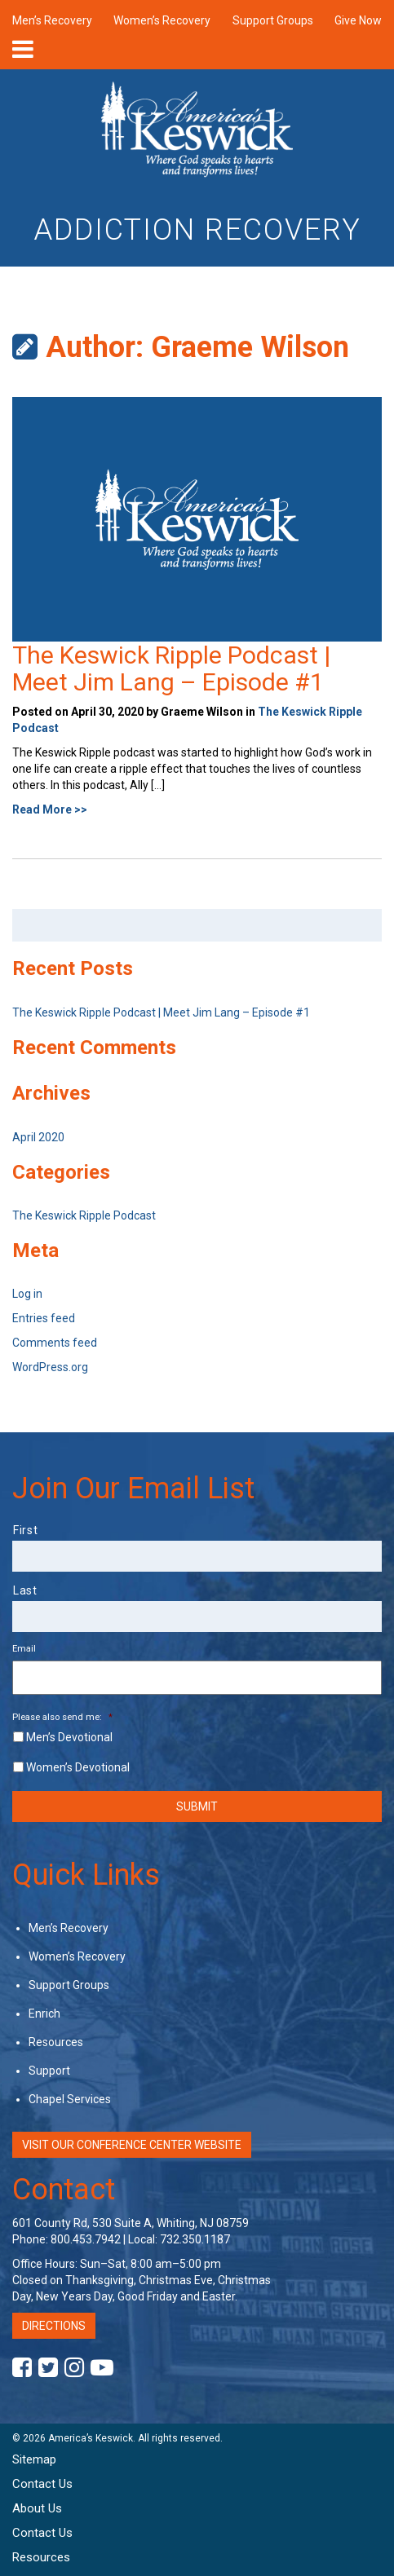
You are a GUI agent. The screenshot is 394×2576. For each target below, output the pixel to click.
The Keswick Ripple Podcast (84, 1215)
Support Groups (272, 20)
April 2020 (38, 1137)
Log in (27, 1293)
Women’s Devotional (78, 1767)
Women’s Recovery (161, 20)
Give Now (358, 20)
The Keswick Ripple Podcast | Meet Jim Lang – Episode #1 (171, 668)
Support (49, 2070)
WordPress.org (50, 1367)
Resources (56, 2042)
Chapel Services (70, 2099)
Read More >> (49, 809)
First (25, 1530)
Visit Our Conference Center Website (131, 2144)
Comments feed (54, 1342)
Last (25, 1590)
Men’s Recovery (52, 20)
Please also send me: (62, 1716)
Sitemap (34, 2459)
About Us (37, 2508)
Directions (54, 2325)
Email (24, 1648)
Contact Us (42, 2484)
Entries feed (43, 1318)
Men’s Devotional (69, 1737)
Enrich (44, 2013)
